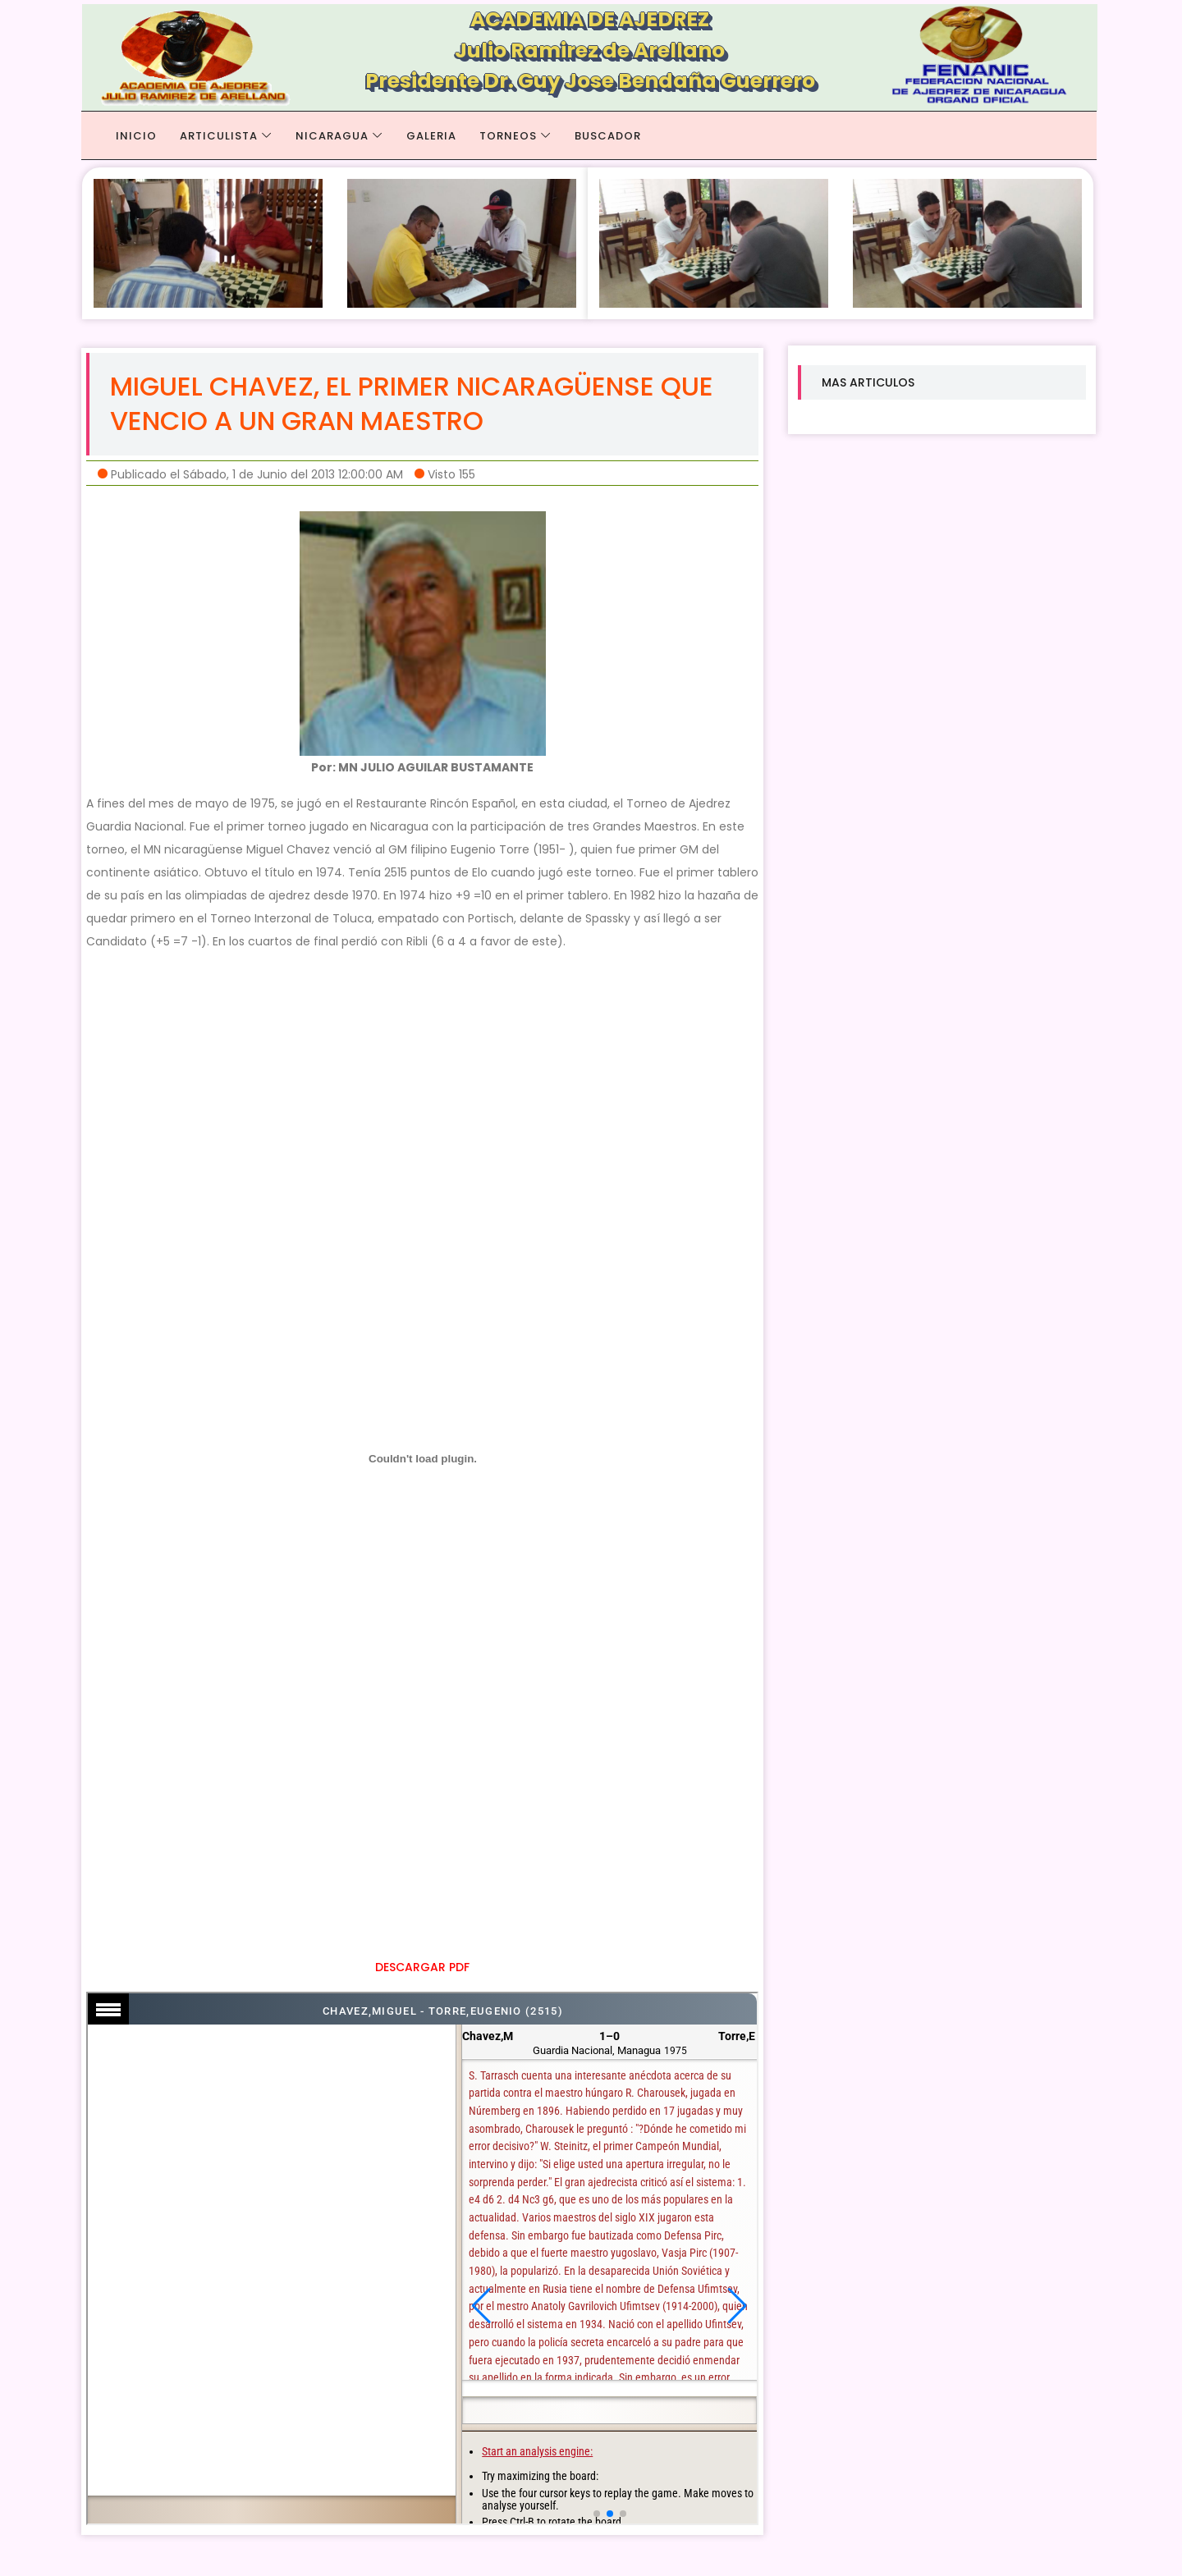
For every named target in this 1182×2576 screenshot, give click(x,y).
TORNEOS (508, 136)
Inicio (136, 136)
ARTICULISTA (219, 136)
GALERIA (431, 136)
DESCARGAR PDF (422, 1967)
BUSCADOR (608, 136)
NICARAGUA (332, 136)
